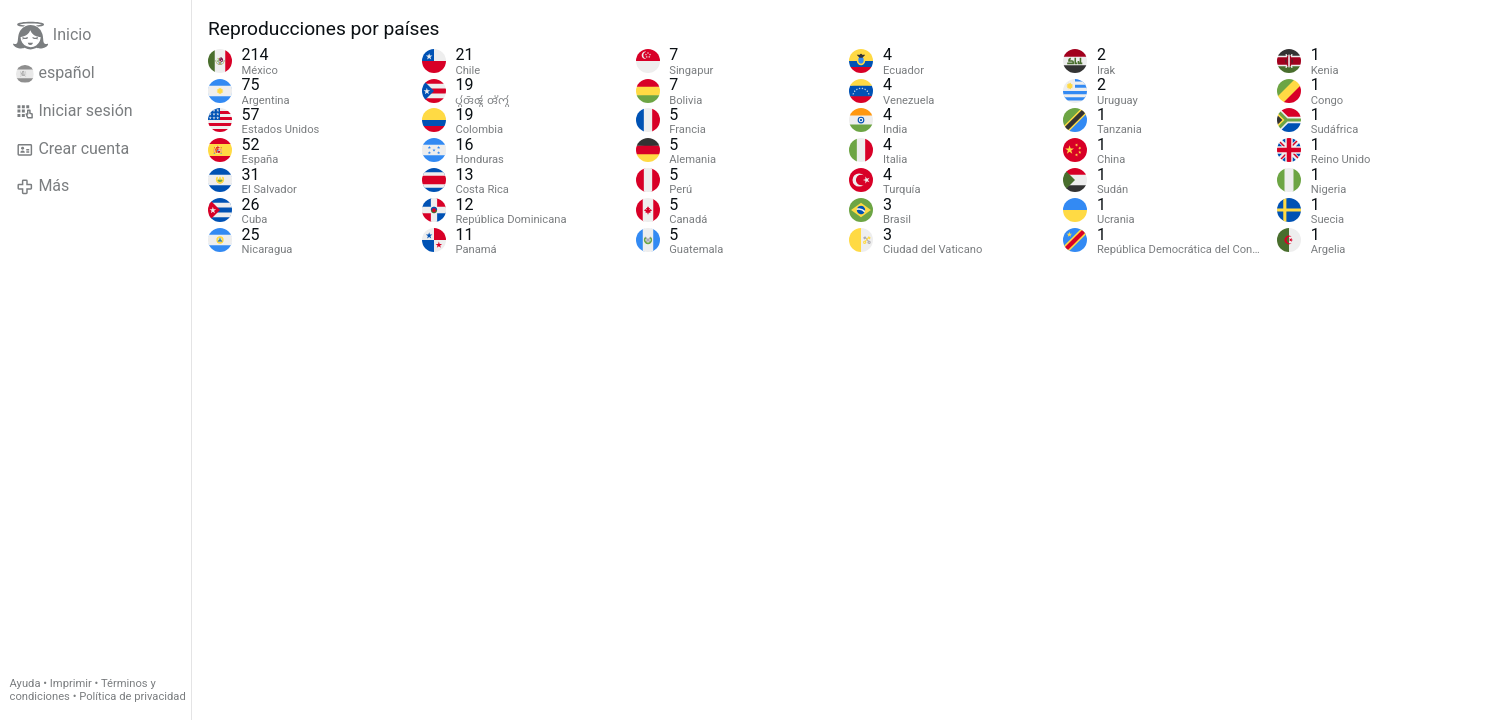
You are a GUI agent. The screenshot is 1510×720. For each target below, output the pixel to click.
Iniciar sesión (74, 111)
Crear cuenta (72, 149)
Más (42, 186)
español (55, 73)
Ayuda (25, 683)
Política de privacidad (132, 696)
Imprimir (71, 683)
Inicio (52, 35)
